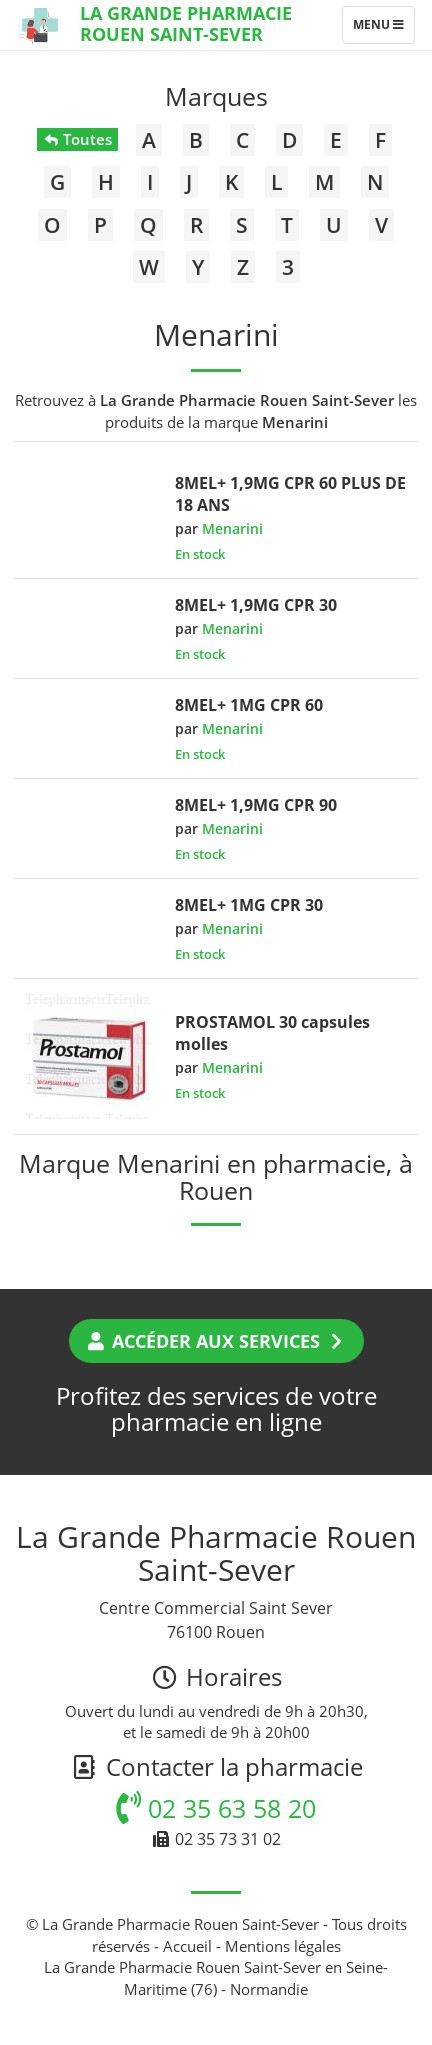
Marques (216, 96)
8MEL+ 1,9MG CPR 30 (256, 605)
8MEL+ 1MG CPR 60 (249, 705)
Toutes (77, 139)
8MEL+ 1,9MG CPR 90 (256, 805)
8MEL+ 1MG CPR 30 (249, 905)
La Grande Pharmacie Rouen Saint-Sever (186, 23)
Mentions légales (283, 1946)
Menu (383, 29)
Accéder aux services (216, 1341)
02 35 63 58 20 (216, 1808)
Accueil (187, 1946)
